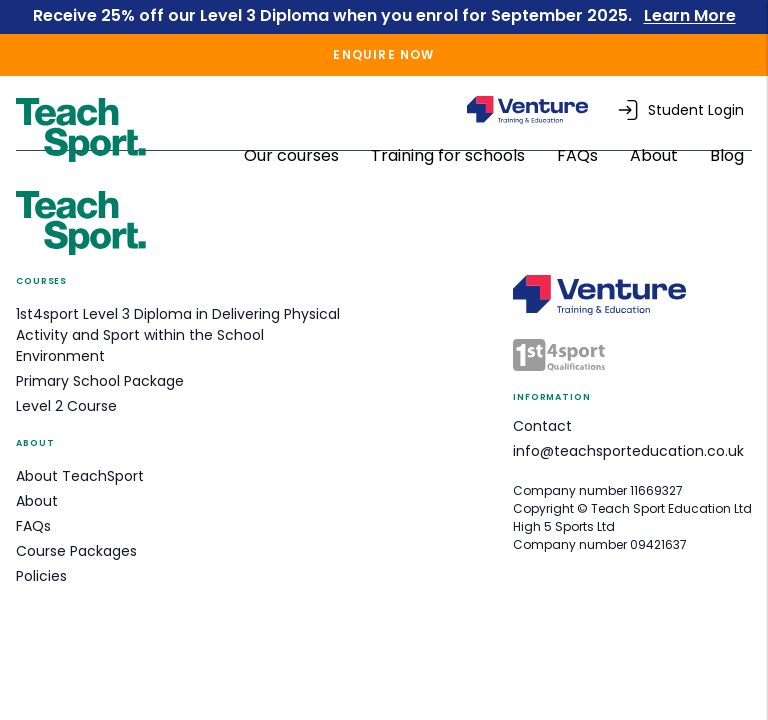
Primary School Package (100, 381)
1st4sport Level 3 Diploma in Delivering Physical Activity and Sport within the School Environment (178, 335)
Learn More (690, 15)
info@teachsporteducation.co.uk (628, 451)
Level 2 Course (66, 406)
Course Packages (76, 551)
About (656, 155)
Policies (41, 576)
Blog (727, 155)
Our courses (293, 155)
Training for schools (450, 155)
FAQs (579, 155)
